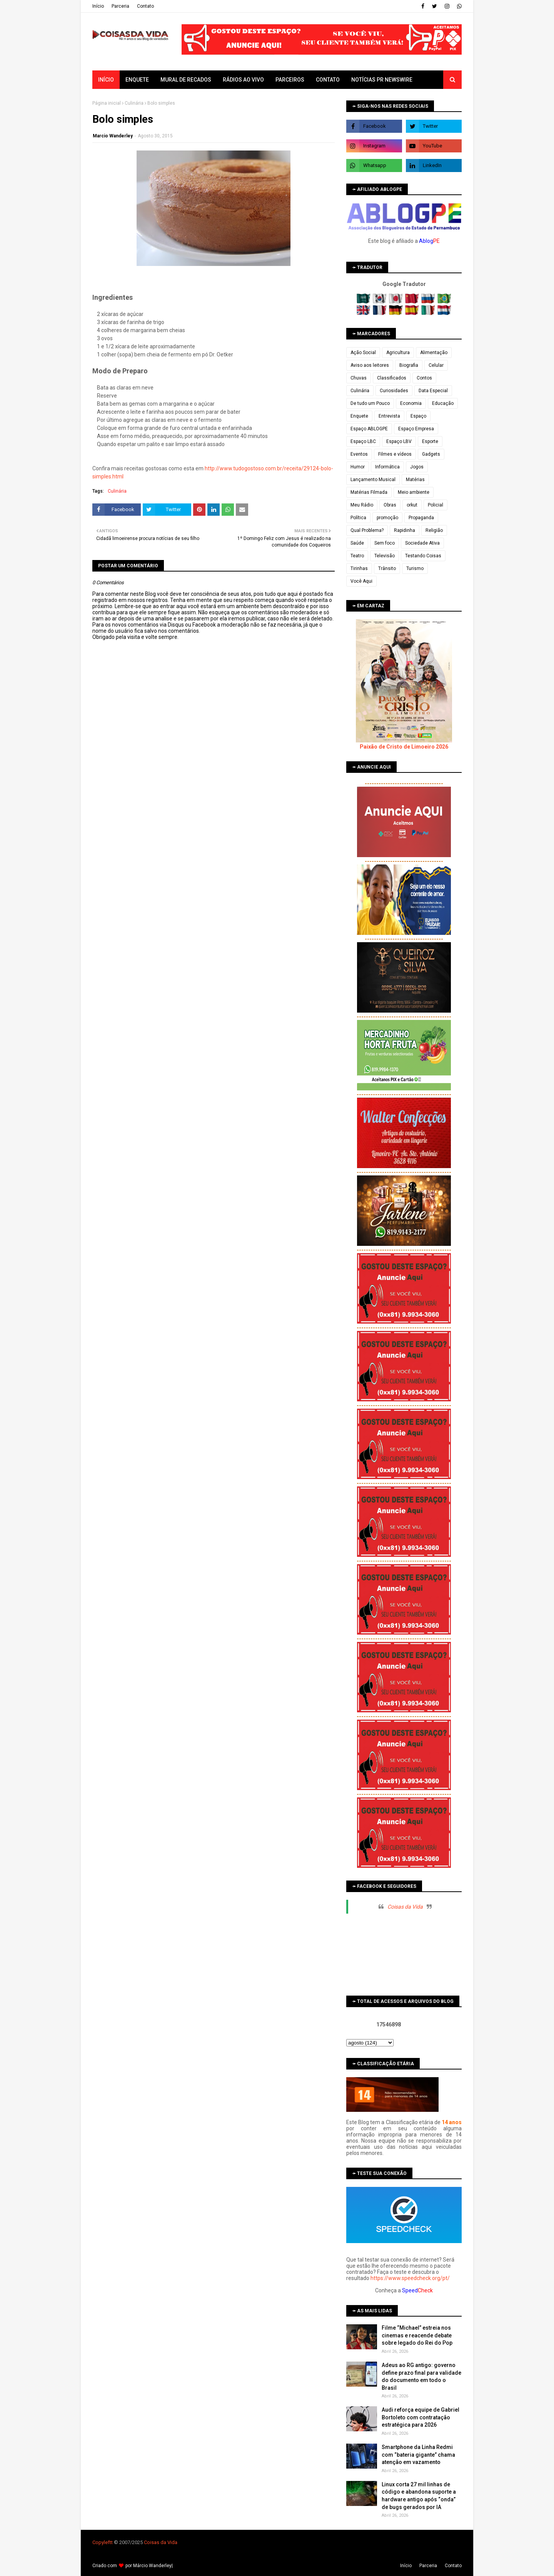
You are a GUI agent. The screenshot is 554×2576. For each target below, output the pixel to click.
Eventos (359, 454)
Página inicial (106, 103)
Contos (424, 378)
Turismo (415, 568)
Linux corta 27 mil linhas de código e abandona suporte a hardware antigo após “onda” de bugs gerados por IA (419, 2495)
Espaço (418, 416)
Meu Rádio (361, 505)
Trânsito (387, 568)
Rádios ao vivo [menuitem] (243, 80)
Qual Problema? (367, 530)
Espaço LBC (363, 441)
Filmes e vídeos (395, 454)
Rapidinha (404, 530)
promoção (387, 517)
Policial (435, 505)
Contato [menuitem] (328, 80)
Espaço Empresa (416, 428)
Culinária (134, 103)
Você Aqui (361, 581)
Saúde (357, 543)
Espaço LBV (399, 441)
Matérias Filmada (368, 492)
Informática (387, 467)
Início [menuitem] (106, 80)
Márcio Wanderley (152, 2565)
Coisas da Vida (405, 1907)
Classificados (391, 378)
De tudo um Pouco (370, 403)
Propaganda (421, 517)
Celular (436, 365)
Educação (443, 403)
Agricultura (398, 352)
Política (358, 517)
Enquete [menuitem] (137, 80)
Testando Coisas (423, 555)
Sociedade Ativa (422, 543)
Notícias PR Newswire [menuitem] (381, 80)
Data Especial (433, 390)
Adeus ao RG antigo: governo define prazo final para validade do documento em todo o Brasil (421, 2376)
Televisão (384, 555)
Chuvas (358, 378)
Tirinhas (359, 568)
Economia (411, 403)
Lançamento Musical (372, 479)
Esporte (430, 441)
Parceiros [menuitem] (289, 80)
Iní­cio (98, 6)
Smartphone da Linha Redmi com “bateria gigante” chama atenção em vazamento (418, 2454)
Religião (434, 530)
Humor (357, 467)
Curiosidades (394, 390)
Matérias (415, 479)
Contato (145, 6)
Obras (390, 505)
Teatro (357, 555)
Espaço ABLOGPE (369, 428)
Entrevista (389, 416)
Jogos (417, 467)
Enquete (359, 416)
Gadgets (431, 454)
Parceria (120, 6)
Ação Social (363, 352)
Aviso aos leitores (369, 365)
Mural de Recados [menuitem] (185, 80)
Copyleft (101, 2542)
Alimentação (433, 352)
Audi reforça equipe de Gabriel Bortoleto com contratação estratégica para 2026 (420, 2417)
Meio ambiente (413, 492)
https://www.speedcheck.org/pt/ (410, 2278)
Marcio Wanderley (113, 136)
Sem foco (384, 543)
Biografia (408, 365)
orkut (412, 505)
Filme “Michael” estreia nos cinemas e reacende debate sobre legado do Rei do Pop (417, 2335)
